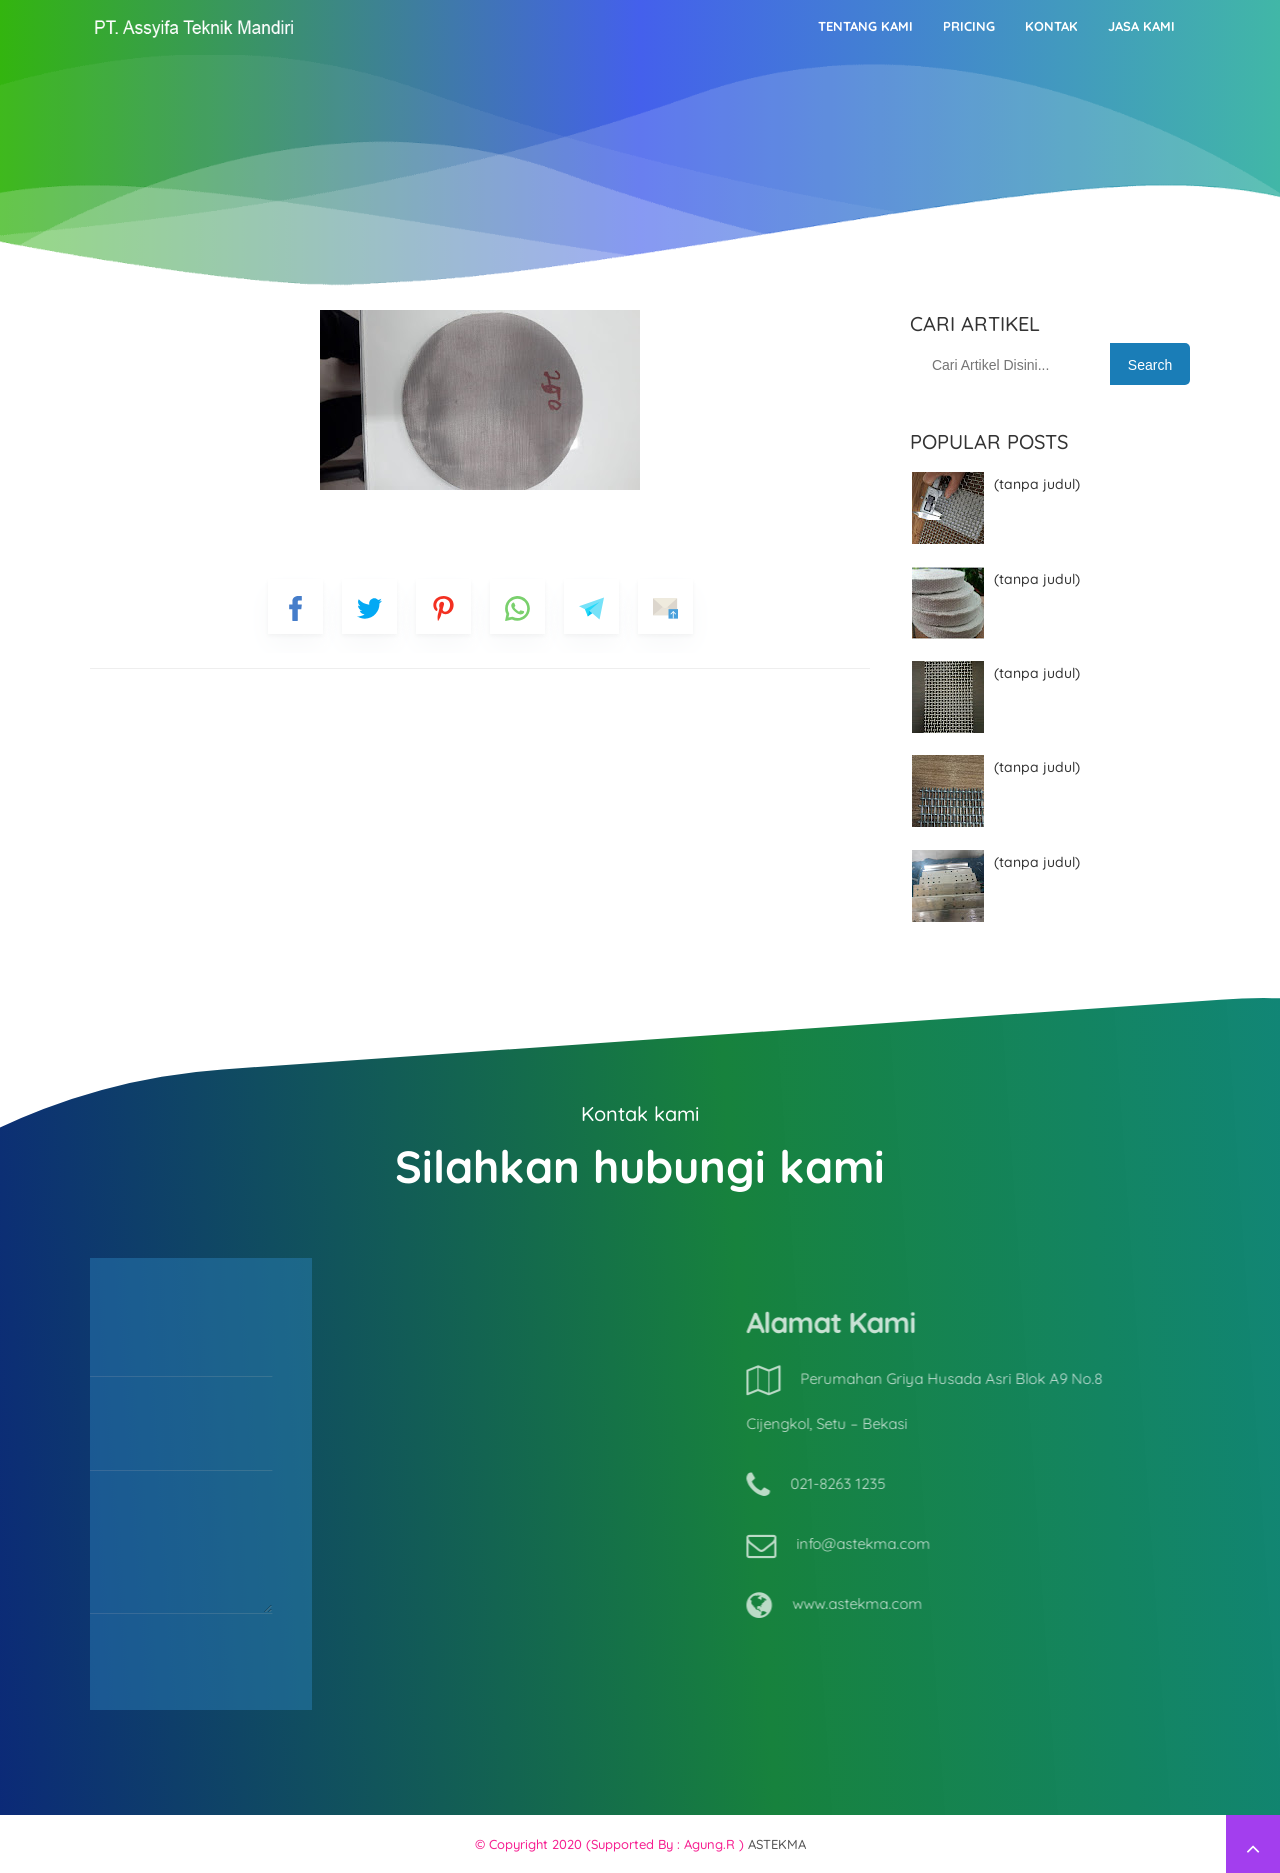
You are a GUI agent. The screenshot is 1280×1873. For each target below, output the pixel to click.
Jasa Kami (1141, 26)
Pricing (969, 26)
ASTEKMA (777, 1844)
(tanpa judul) (1037, 484)
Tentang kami (865, 26)
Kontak (1051, 26)
